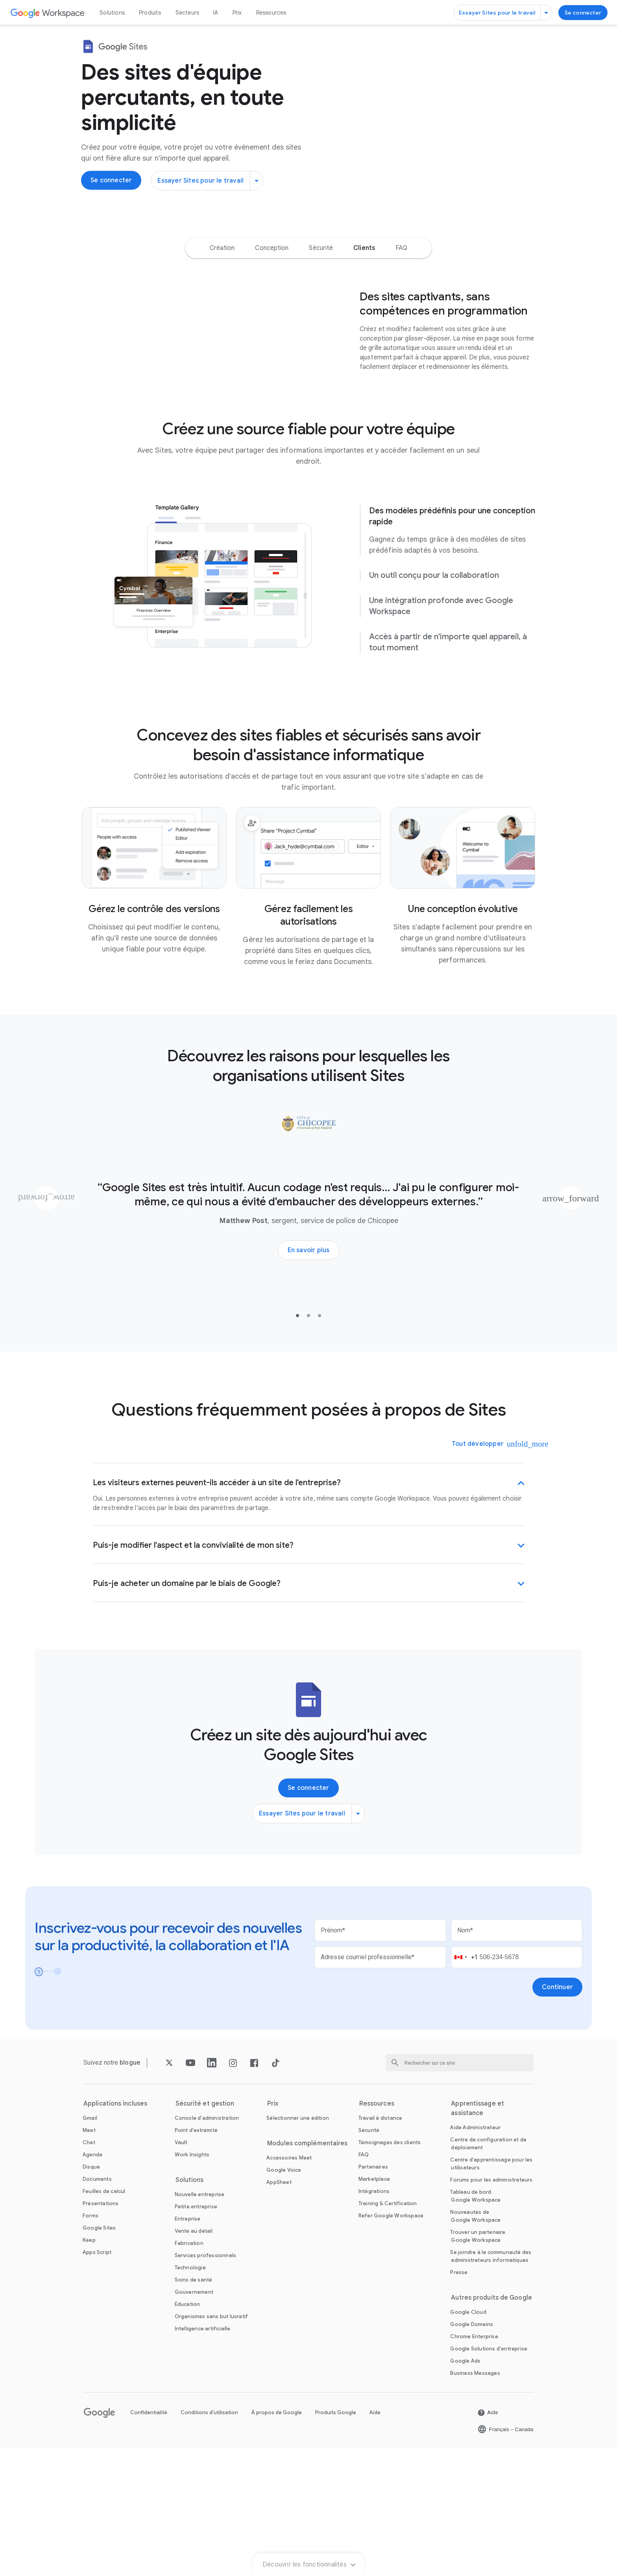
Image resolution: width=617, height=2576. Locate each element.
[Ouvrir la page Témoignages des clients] (389, 2270)
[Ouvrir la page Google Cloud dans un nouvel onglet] (468, 2440)
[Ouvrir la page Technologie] (190, 2396)
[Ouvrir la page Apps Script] (97, 2380)
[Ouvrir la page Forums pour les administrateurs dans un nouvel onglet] (491, 2308)
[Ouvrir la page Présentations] (101, 2331)
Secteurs (187, 12)
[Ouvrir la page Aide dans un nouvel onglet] (487, 2541)
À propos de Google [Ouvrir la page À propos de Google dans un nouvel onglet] (276, 2540)
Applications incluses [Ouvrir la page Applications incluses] (115, 2232)
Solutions (112, 12)
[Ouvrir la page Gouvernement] (194, 2420)
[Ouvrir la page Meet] (89, 2258)
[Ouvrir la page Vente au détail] (194, 2359)
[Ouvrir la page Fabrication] (189, 2371)
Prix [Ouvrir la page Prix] (237, 12)
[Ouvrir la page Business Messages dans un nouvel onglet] (475, 2501)
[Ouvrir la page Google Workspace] (47, 12)
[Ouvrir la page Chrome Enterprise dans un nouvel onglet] (474, 2464)
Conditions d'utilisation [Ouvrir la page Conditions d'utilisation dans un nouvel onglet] (209, 2540)
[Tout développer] (483, 1572)
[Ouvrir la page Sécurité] (369, 2258)
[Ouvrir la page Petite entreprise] (196, 2335)
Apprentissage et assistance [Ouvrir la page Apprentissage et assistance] (477, 2236)
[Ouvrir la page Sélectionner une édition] (297, 2246)
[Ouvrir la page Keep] (89, 2368)
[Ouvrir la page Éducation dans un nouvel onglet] (187, 2432)
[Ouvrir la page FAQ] (363, 2283)
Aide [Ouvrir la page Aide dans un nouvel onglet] (375, 2540)
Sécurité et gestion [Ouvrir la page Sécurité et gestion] (205, 2232)
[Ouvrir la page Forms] (90, 2344)
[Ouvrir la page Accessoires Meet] (289, 2286)
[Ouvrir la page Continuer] (557, 2115)
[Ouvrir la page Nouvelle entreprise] (200, 2322)
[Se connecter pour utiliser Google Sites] (583, 12)
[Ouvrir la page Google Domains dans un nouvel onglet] (471, 2452)
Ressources (271, 12)
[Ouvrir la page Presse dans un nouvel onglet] (458, 2400)
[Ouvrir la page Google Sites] (99, 2356)
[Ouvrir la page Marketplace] (374, 2307)
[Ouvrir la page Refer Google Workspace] (390, 2344)
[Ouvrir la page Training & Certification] (387, 2331)
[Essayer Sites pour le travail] (503, 12)
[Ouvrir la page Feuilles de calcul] (104, 2319)
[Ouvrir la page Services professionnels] (205, 2383)
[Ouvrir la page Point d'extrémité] (196, 2258)
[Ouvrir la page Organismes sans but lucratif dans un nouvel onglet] (211, 2444)
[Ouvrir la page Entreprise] (188, 2347)
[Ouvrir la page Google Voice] (283, 2298)
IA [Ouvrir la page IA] (215, 12)
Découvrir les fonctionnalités (308, 261)
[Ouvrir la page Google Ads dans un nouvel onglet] (465, 2489)
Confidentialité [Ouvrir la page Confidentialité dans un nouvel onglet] (148, 2540)
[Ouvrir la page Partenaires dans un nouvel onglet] (373, 2295)
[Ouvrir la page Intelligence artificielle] (203, 2457)
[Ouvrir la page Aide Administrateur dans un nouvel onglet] (475, 2255)
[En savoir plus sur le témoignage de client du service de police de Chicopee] (309, 1378)
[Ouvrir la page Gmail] (90, 2246)
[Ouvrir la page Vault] (181, 2270)
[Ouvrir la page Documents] (97, 2307)
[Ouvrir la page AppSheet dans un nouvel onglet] (279, 2310)
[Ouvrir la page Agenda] (92, 2283)
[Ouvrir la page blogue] (130, 2191)
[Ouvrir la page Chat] (89, 2270)
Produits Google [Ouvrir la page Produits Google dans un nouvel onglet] (335, 2540)
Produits (150, 12)
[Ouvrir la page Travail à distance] (380, 2246)
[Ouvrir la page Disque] (91, 2295)
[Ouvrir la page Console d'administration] (207, 2246)
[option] (222, 295)
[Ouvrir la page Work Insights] (192, 2283)
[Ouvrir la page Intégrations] (374, 2319)
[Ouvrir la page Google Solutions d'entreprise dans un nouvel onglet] (488, 2477)
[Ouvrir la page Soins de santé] (193, 2408)
